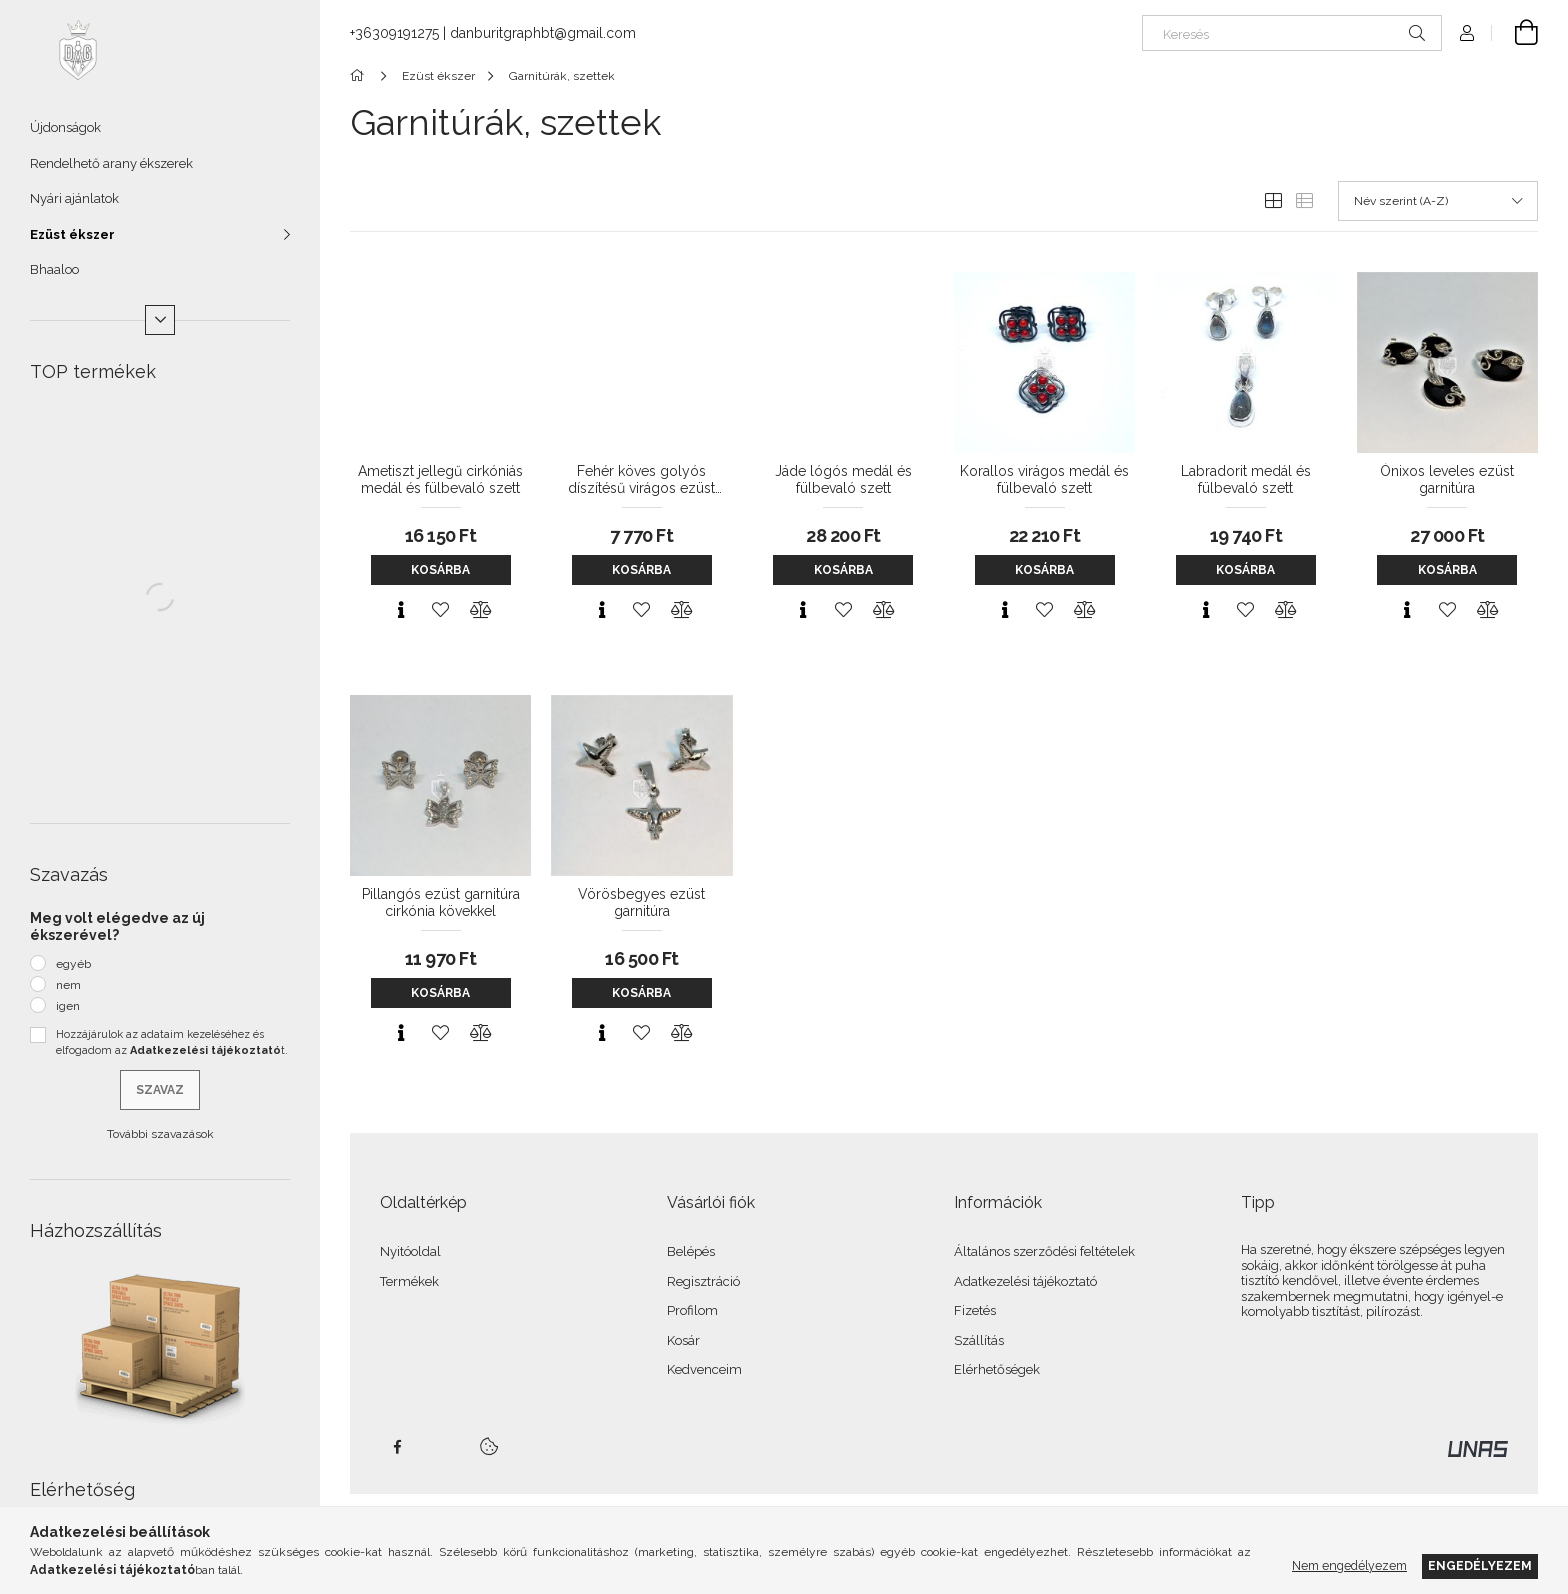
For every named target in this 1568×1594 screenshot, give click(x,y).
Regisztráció (703, 1281)
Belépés (691, 1251)
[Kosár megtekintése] (1515, 33)
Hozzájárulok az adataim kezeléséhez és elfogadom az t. (172, 1043)
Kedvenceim (704, 1369)
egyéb (73, 964)
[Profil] (1467, 33)
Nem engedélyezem (1349, 1565)
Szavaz (160, 1090)
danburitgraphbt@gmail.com (543, 33)
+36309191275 (394, 33)
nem (68, 985)
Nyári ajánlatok (74, 198)
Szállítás (979, 1340)
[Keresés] (1292, 33)
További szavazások (160, 1134)
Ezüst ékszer (72, 234)
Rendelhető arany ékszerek (111, 163)
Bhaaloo (54, 269)
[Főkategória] (360, 76)
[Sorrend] (1438, 201)
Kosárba (440, 570)
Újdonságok (65, 127)
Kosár (683, 1340)
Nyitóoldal (410, 1251)
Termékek (409, 1281)
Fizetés (975, 1310)
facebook (397, 1447)
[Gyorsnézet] (401, 610)
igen (68, 1006)
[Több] (160, 320)
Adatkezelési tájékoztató (1025, 1281)
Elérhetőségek (997, 1369)
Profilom (692, 1310)
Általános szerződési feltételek (1044, 1251)
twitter (441, 1447)
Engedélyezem (1480, 1565)
